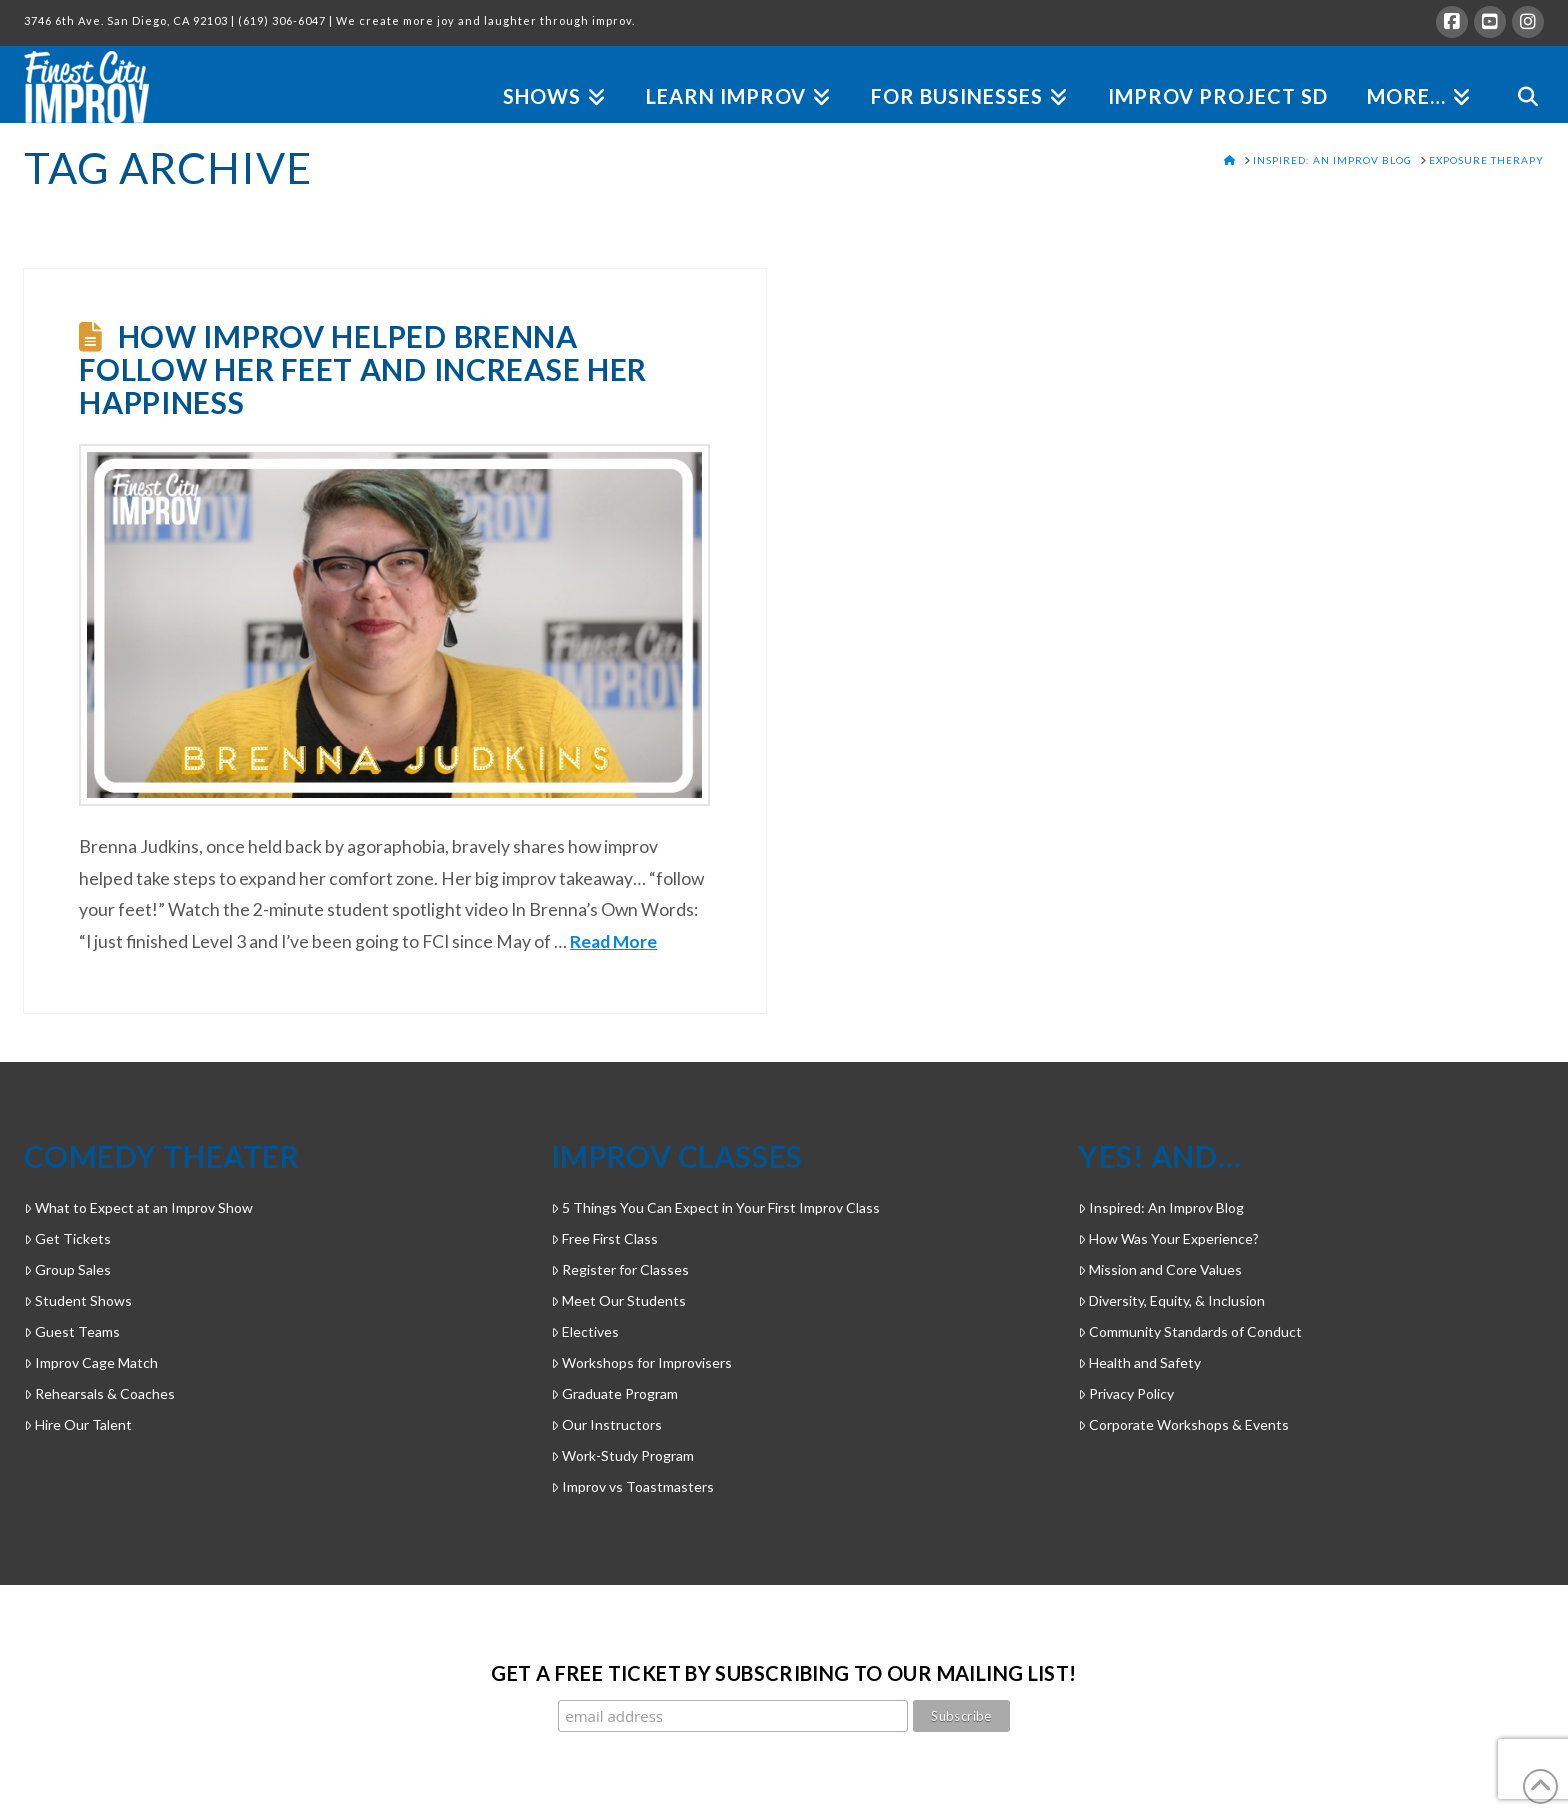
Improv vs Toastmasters (632, 1486)
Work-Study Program (622, 1455)
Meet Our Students (618, 1300)
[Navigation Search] (1517, 73)
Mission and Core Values (1160, 1269)
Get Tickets (67, 1238)
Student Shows (78, 1300)
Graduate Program (614, 1393)
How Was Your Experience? (1168, 1238)
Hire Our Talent (78, 1424)
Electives (585, 1331)
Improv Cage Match (91, 1362)
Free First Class (604, 1238)
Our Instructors (606, 1424)
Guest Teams (72, 1331)
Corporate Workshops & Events (1183, 1424)
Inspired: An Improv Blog (1161, 1207)
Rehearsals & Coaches (99, 1393)
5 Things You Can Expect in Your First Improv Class (715, 1207)
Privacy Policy (1126, 1393)
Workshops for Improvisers (641, 1362)
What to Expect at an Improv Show (138, 1207)
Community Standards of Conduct (1190, 1331)
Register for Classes (620, 1269)
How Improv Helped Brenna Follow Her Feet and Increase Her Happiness (363, 369)
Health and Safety (1139, 1362)
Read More (613, 941)
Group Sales (67, 1269)
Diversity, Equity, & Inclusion (1171, 1300)
